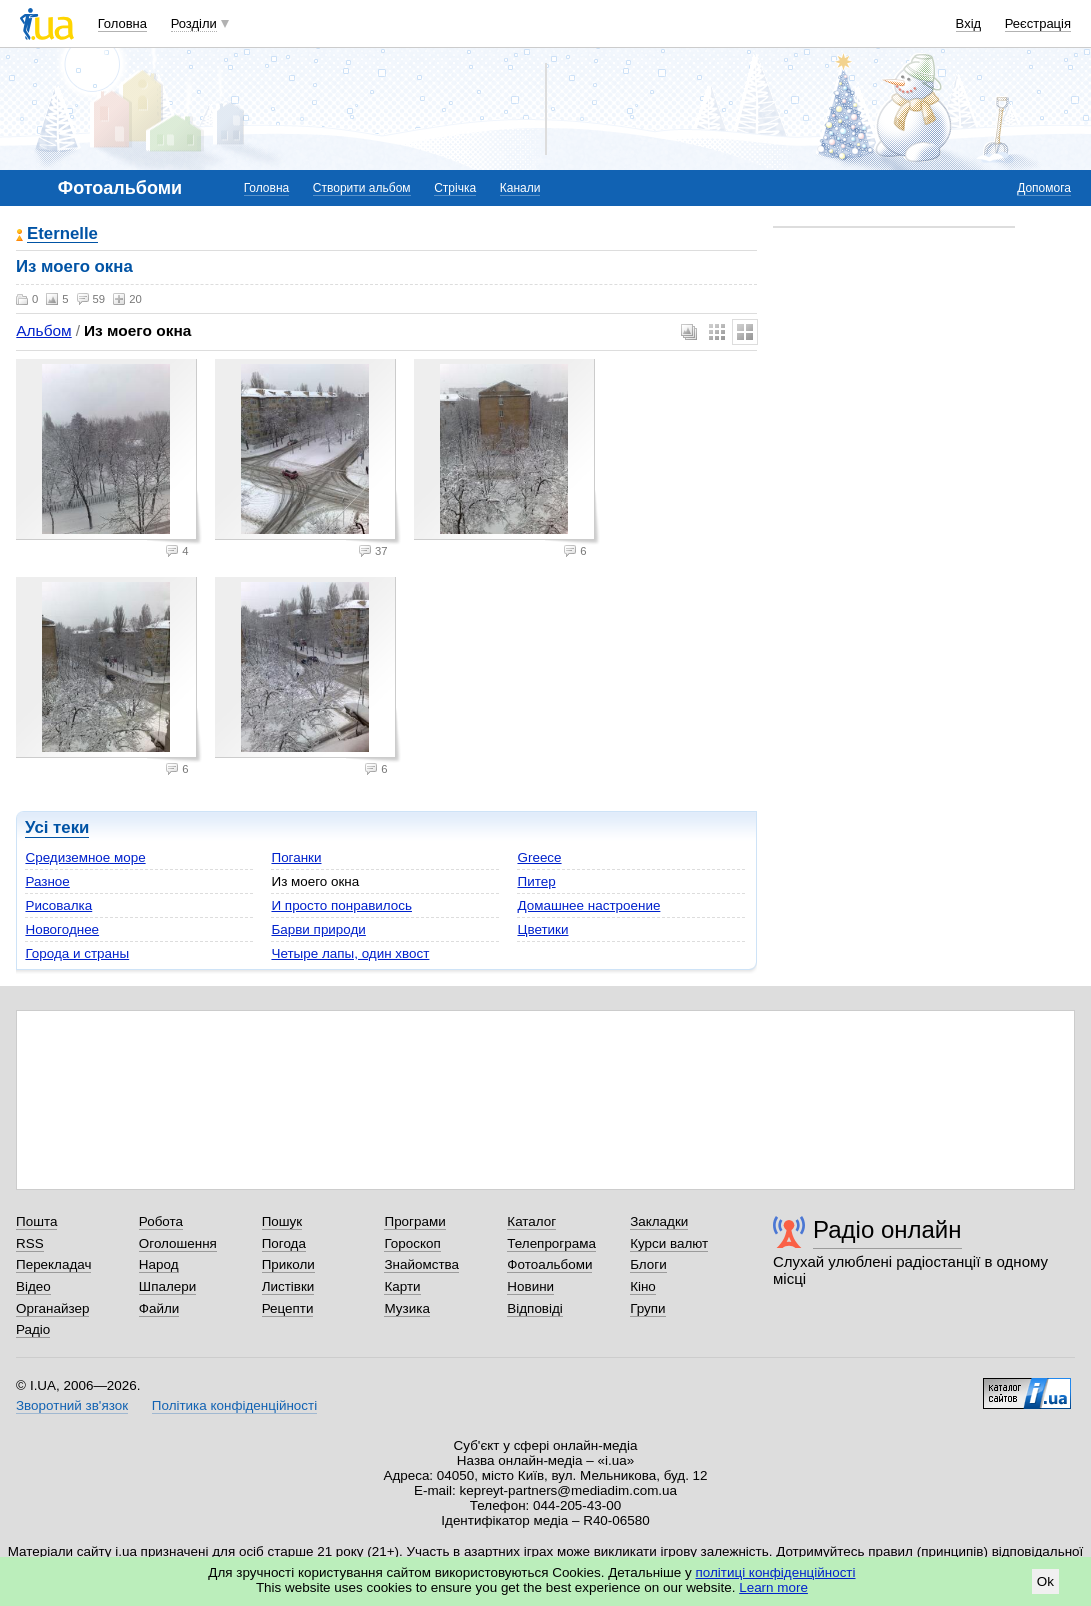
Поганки (296, 857)
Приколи (288, 1264)
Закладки (659, 1221)
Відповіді (535, 1308)
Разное (47, 881)
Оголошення (178, 1243)
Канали (520, 188)
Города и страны (77, 953)
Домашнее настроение (588, 905)
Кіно (643, 1286)
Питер (536, 881)
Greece (539, 857)
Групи (647, 1308)
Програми (414, 1221)
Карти (402, 1286)
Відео (33, 1286)
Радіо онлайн (887, 1229)
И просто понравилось (341, 905)
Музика (406, 1308)
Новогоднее (62, 929)
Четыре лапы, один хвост (350, 953)
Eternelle (62, 234)
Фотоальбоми (549, 1264)
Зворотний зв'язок (72, 1405)
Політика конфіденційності (234, 1405)
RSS (30, 1243)
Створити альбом (362, 188)
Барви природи (318, 929)
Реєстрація (1038, 23)
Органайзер (52, 1308)
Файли (159, 1308)
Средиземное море (85, 857)
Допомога (1044, 188)
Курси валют (669, 1243)
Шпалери (167, 1286)
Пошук (282, 1221)
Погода (284, 1243)
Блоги (648, 1264)
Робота (161, 1221)
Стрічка (455, 188)
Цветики (542, 929)
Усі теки (57, 827)
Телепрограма (551, 1243)
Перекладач (53, 1264)
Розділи (194, 23)
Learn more (773, 1587)
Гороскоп (412, 1243)
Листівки (288, 1286)
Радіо (33, 1329)
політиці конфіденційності (776, 1572)
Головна (122, 23)
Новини (530, 1286)
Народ (159, 1264)
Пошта (36, 1221)
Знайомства (421, 1264)
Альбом (43, 330)
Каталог (531, 1221)
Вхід (969, 23)
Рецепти (288, 1308)
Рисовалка (58, 905)
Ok (1045, 1581)
